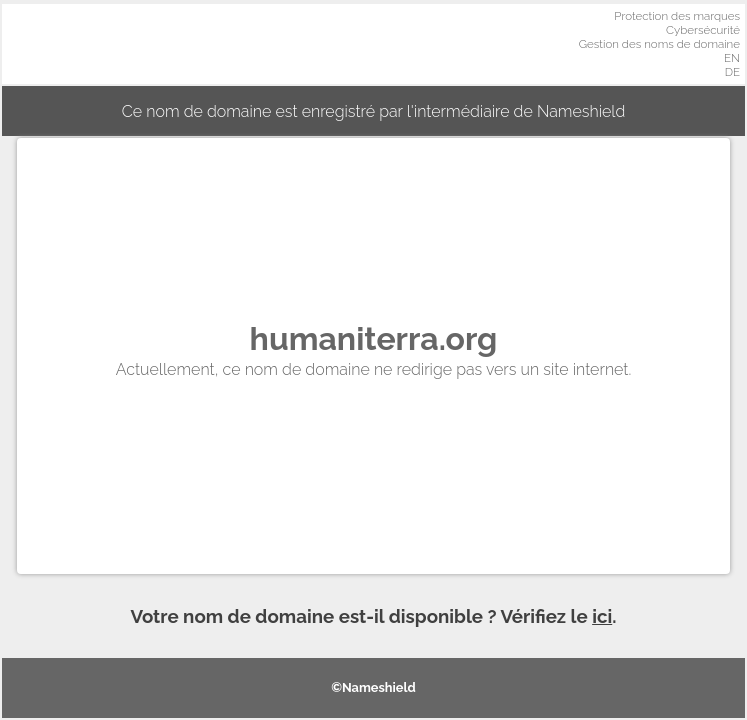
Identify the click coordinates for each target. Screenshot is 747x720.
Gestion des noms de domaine (659, 44)
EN (732, 58)
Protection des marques (677, 16)
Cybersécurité (703, 30)
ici (602, 616)
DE (732, 72)
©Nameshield (373, 687)
